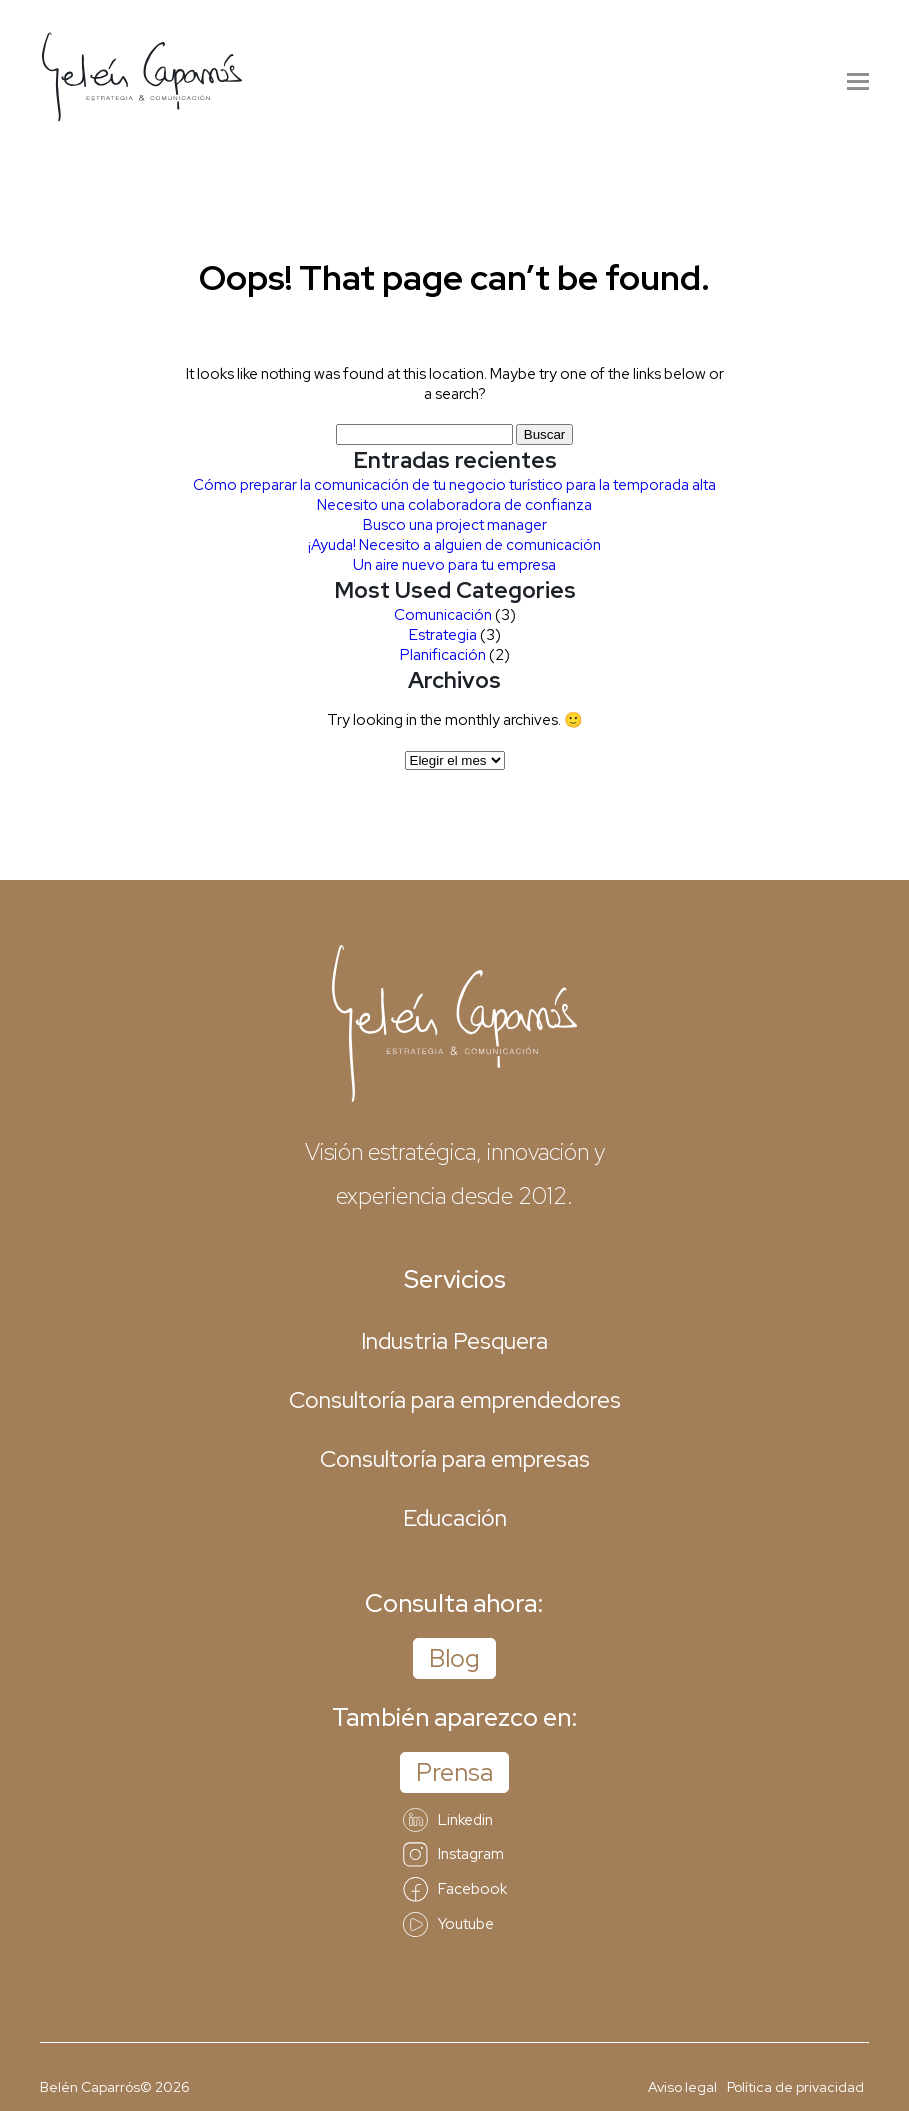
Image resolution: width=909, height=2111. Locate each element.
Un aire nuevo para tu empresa (454, 565)
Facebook (455, 1889)
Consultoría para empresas (455, 1459)
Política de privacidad (795, 2087)
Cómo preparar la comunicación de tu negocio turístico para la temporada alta (454, 485)
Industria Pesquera (454, 1341)
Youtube (448, 1924)
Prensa (454, 1772)
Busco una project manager (455, 525)
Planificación (443, 655)
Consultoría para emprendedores (455, 1400)
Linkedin (448, 1820)
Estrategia (443, 635)
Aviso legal (682, 2087)
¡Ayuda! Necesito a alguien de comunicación (454, 545)
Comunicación (443, 615)
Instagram (453, 1854)
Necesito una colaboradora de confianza (454, 505)
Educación (455, 1518)
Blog (454, 1658)
